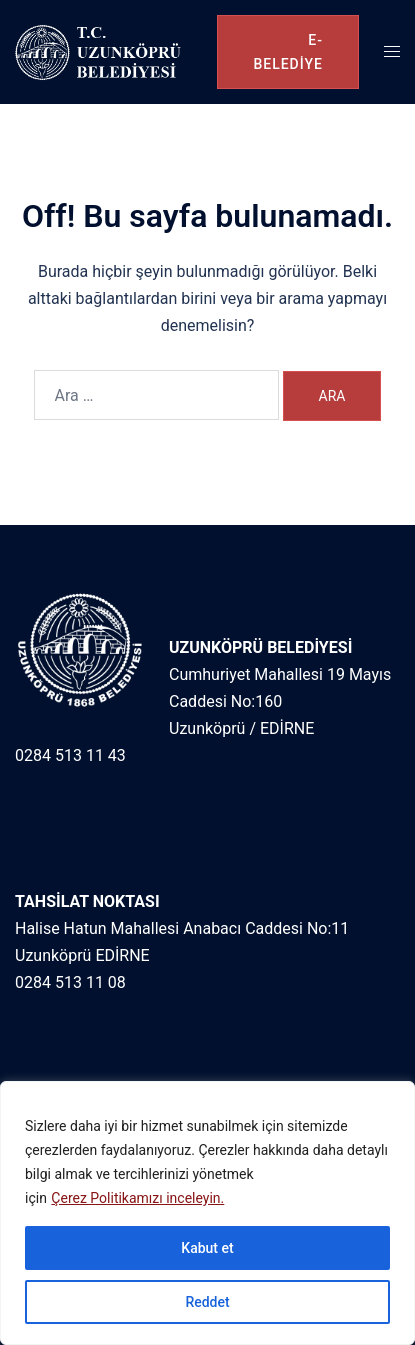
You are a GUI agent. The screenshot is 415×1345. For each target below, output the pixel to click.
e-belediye (288, 52)
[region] (207, 1213)
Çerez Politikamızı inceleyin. (137, 1198)
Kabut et (207, 1248)
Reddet (207, 1302)
